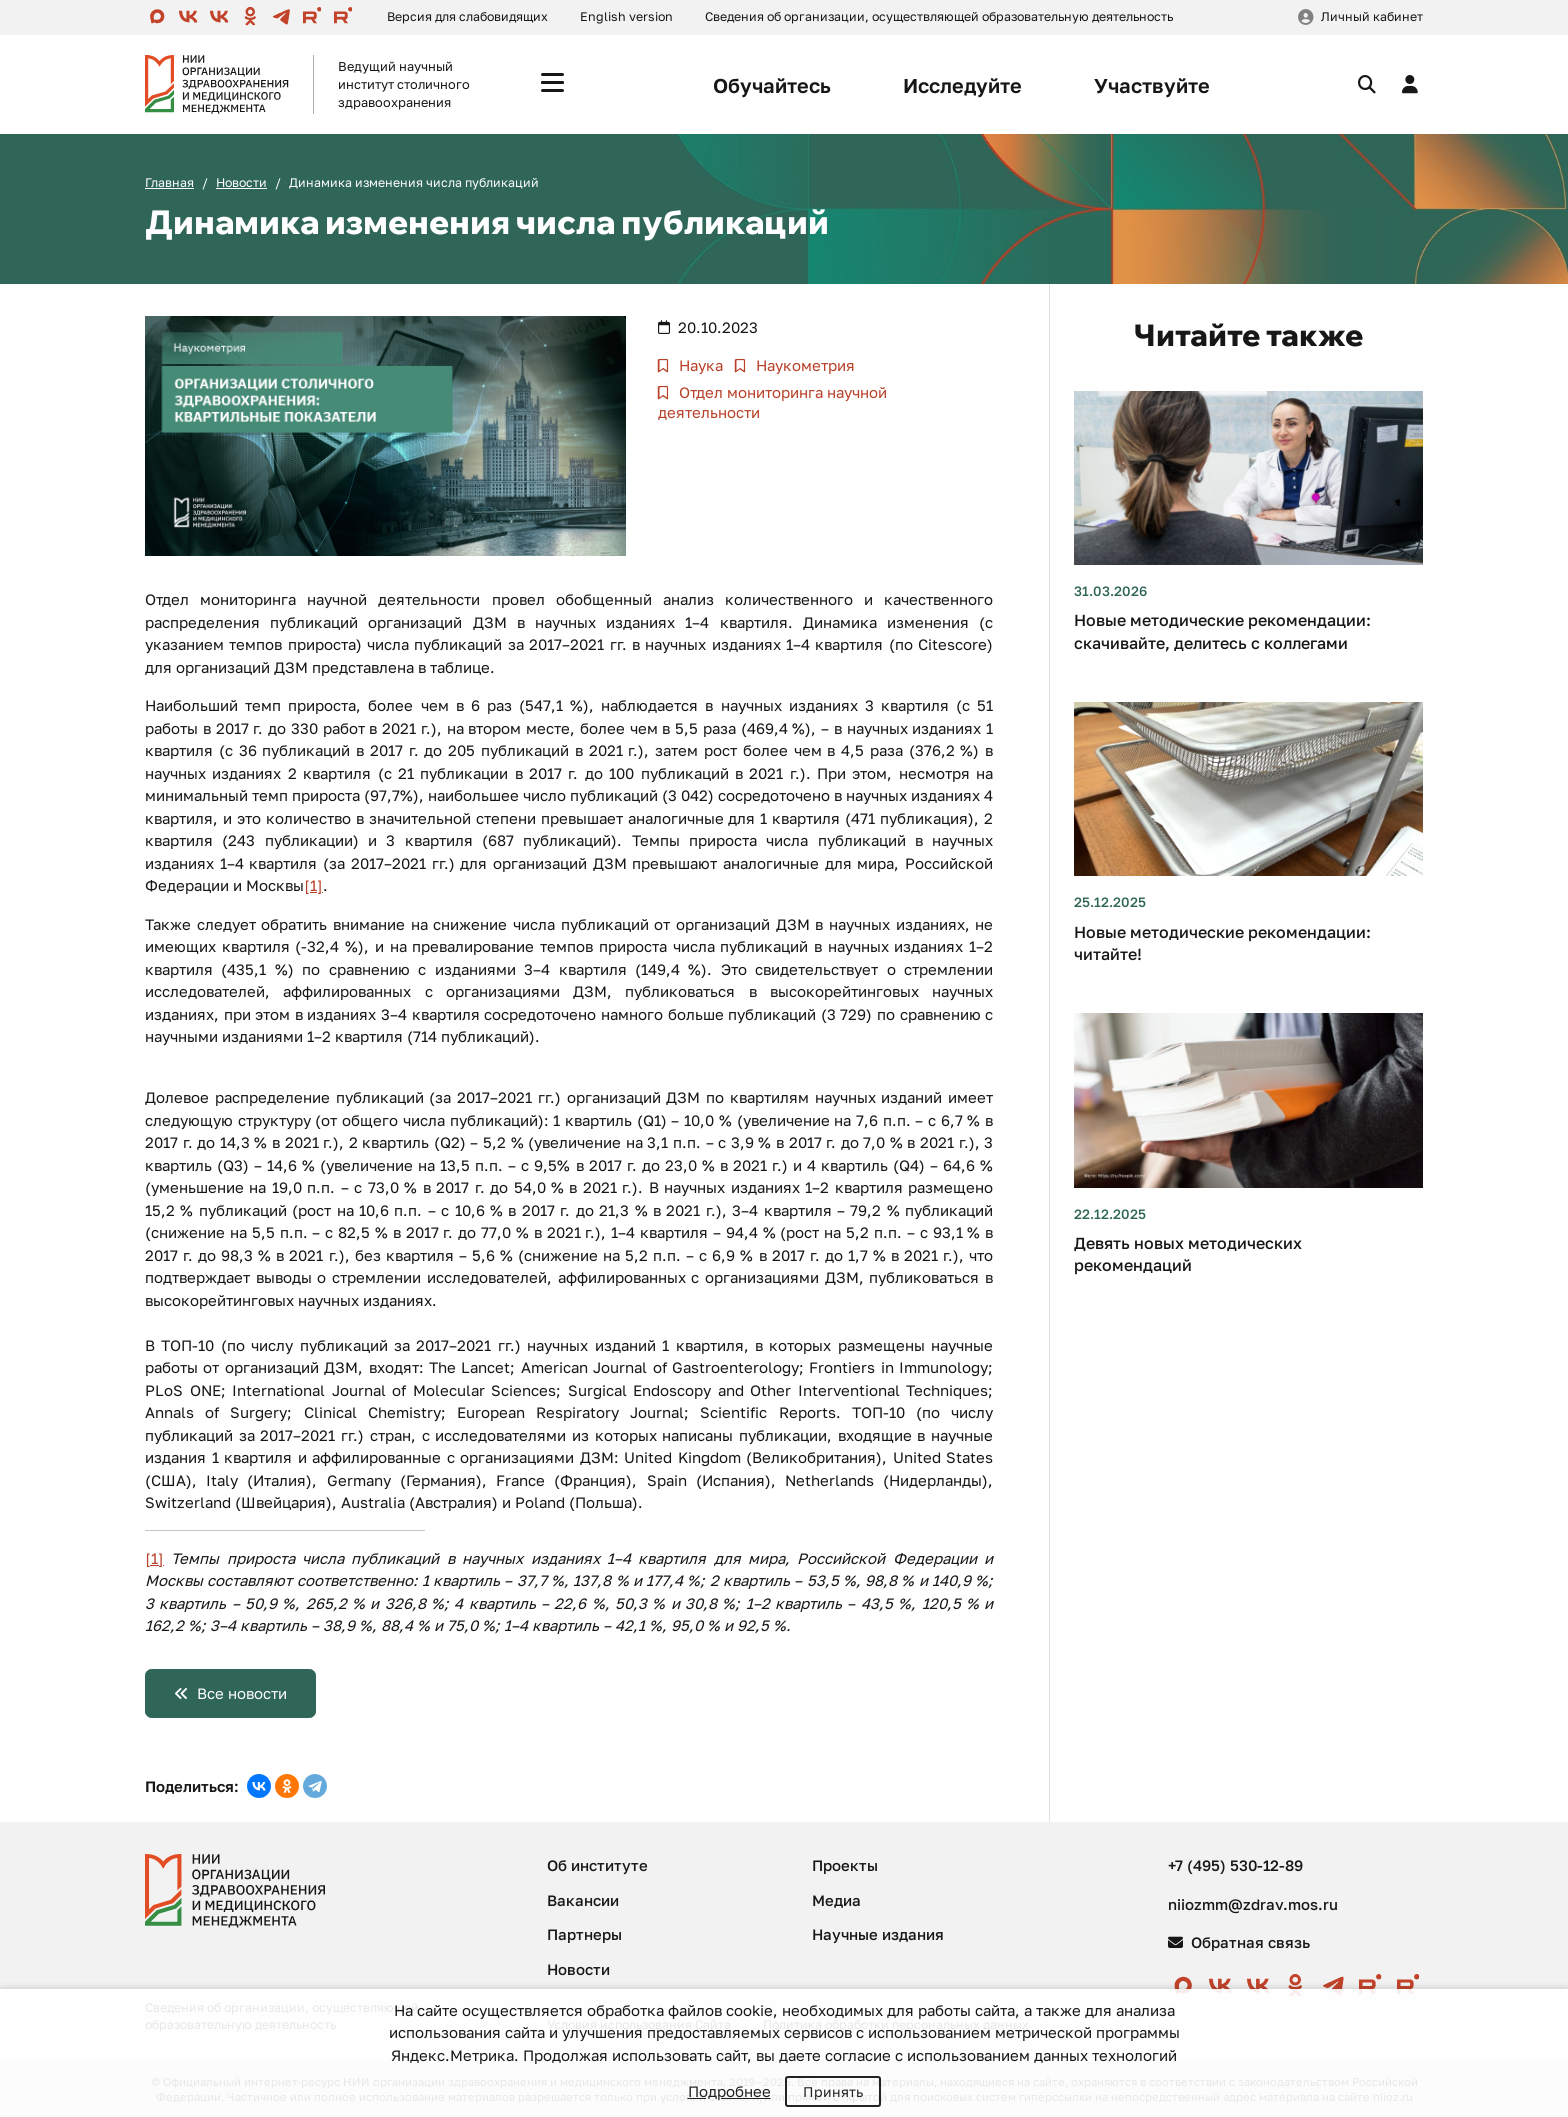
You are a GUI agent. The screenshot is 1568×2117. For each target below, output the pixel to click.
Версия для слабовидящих (467, 16)
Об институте (597, 1865)
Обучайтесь (772, 85)
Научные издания (878, 1934)
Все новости (242, 1693)
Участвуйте (1152, 85)
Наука (699, 365)
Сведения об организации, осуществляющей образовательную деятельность (939, 16)
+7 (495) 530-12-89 (1235, 1865)
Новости (241, 182)
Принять (833, 2091)
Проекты (845, 1865)
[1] (313, 885)
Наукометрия (803, 365)
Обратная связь (1239, 1942)
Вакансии (583, 1900)
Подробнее (729, 2091)
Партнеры (584, 1934)
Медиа (836, 1900)
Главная (169, 182)
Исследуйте (962, 85)
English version (626, 16)
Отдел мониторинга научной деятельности (772, 402)
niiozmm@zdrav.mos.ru (1253, 1904)
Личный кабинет (1372, 16)
